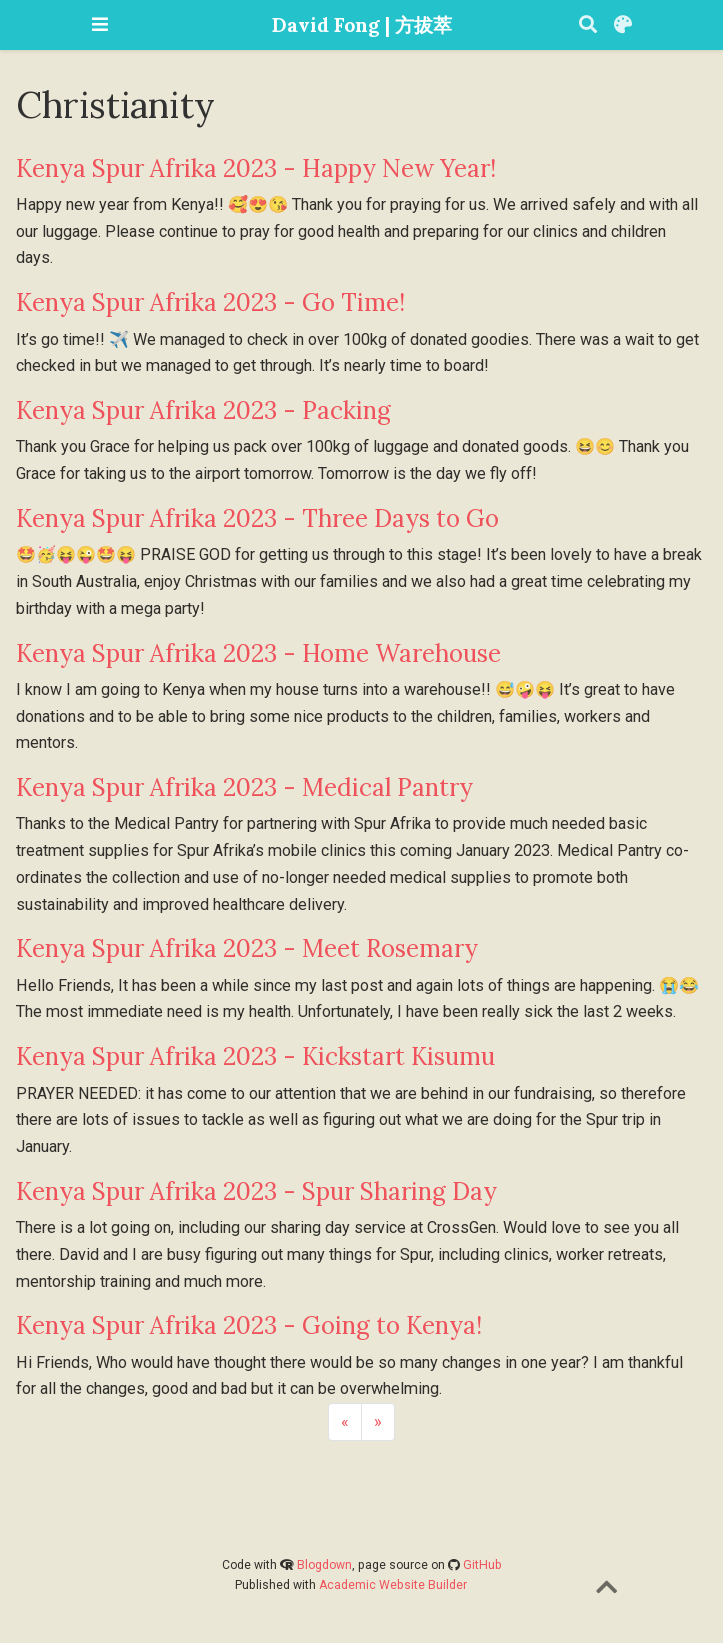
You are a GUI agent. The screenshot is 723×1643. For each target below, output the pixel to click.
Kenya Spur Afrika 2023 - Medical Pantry (244, 787)
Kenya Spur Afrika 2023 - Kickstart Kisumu (255, 1056)
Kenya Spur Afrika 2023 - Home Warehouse (258, 653)
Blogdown (324, 1565)
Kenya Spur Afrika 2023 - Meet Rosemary (247, 948)
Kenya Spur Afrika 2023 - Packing (203, 410)
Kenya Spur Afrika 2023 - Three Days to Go (257, 518)
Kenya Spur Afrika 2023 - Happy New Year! (256, 168)
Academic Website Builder (393, 1585)
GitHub (482, 1565)
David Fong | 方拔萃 (362, 24)
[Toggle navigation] (100, 24)
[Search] (588, 25)
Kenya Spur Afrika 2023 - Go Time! (210, 302)
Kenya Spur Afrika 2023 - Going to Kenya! (249, 1325)
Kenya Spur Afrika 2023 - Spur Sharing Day (256, 1191)
